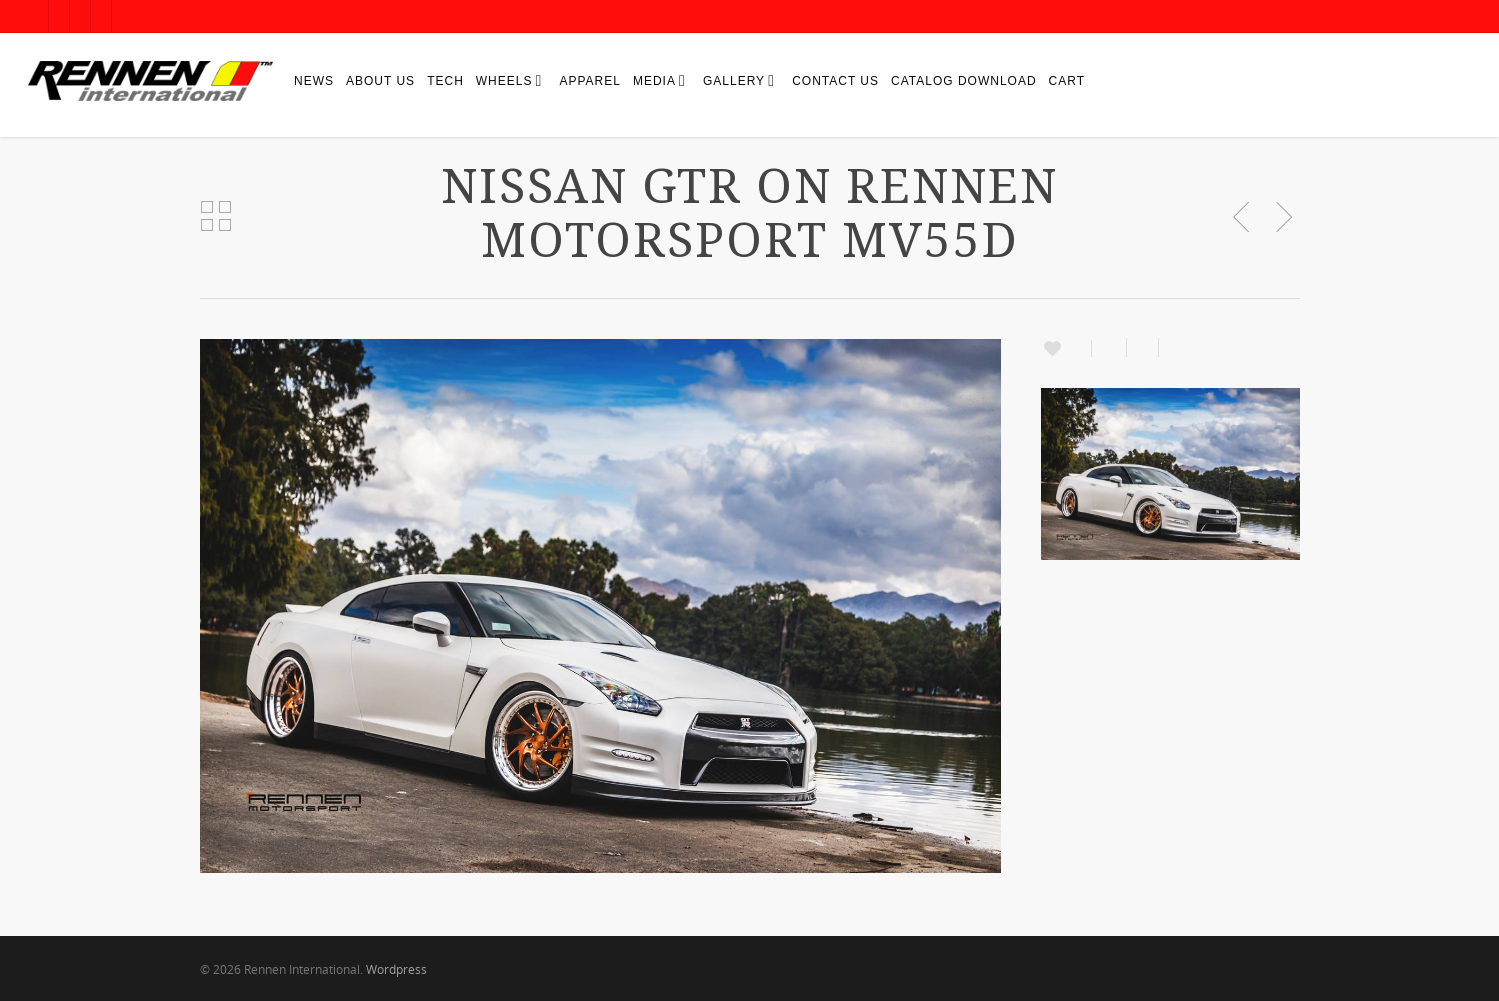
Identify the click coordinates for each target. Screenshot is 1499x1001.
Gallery (738, 80)
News (314, 81)
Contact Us (835, 81)
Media (658, 80)
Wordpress (396, 969)
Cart (1067, 81)
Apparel (589, 81)
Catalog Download (964, 81)
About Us (380, 81)
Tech (445, 81)
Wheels (508, 80)
